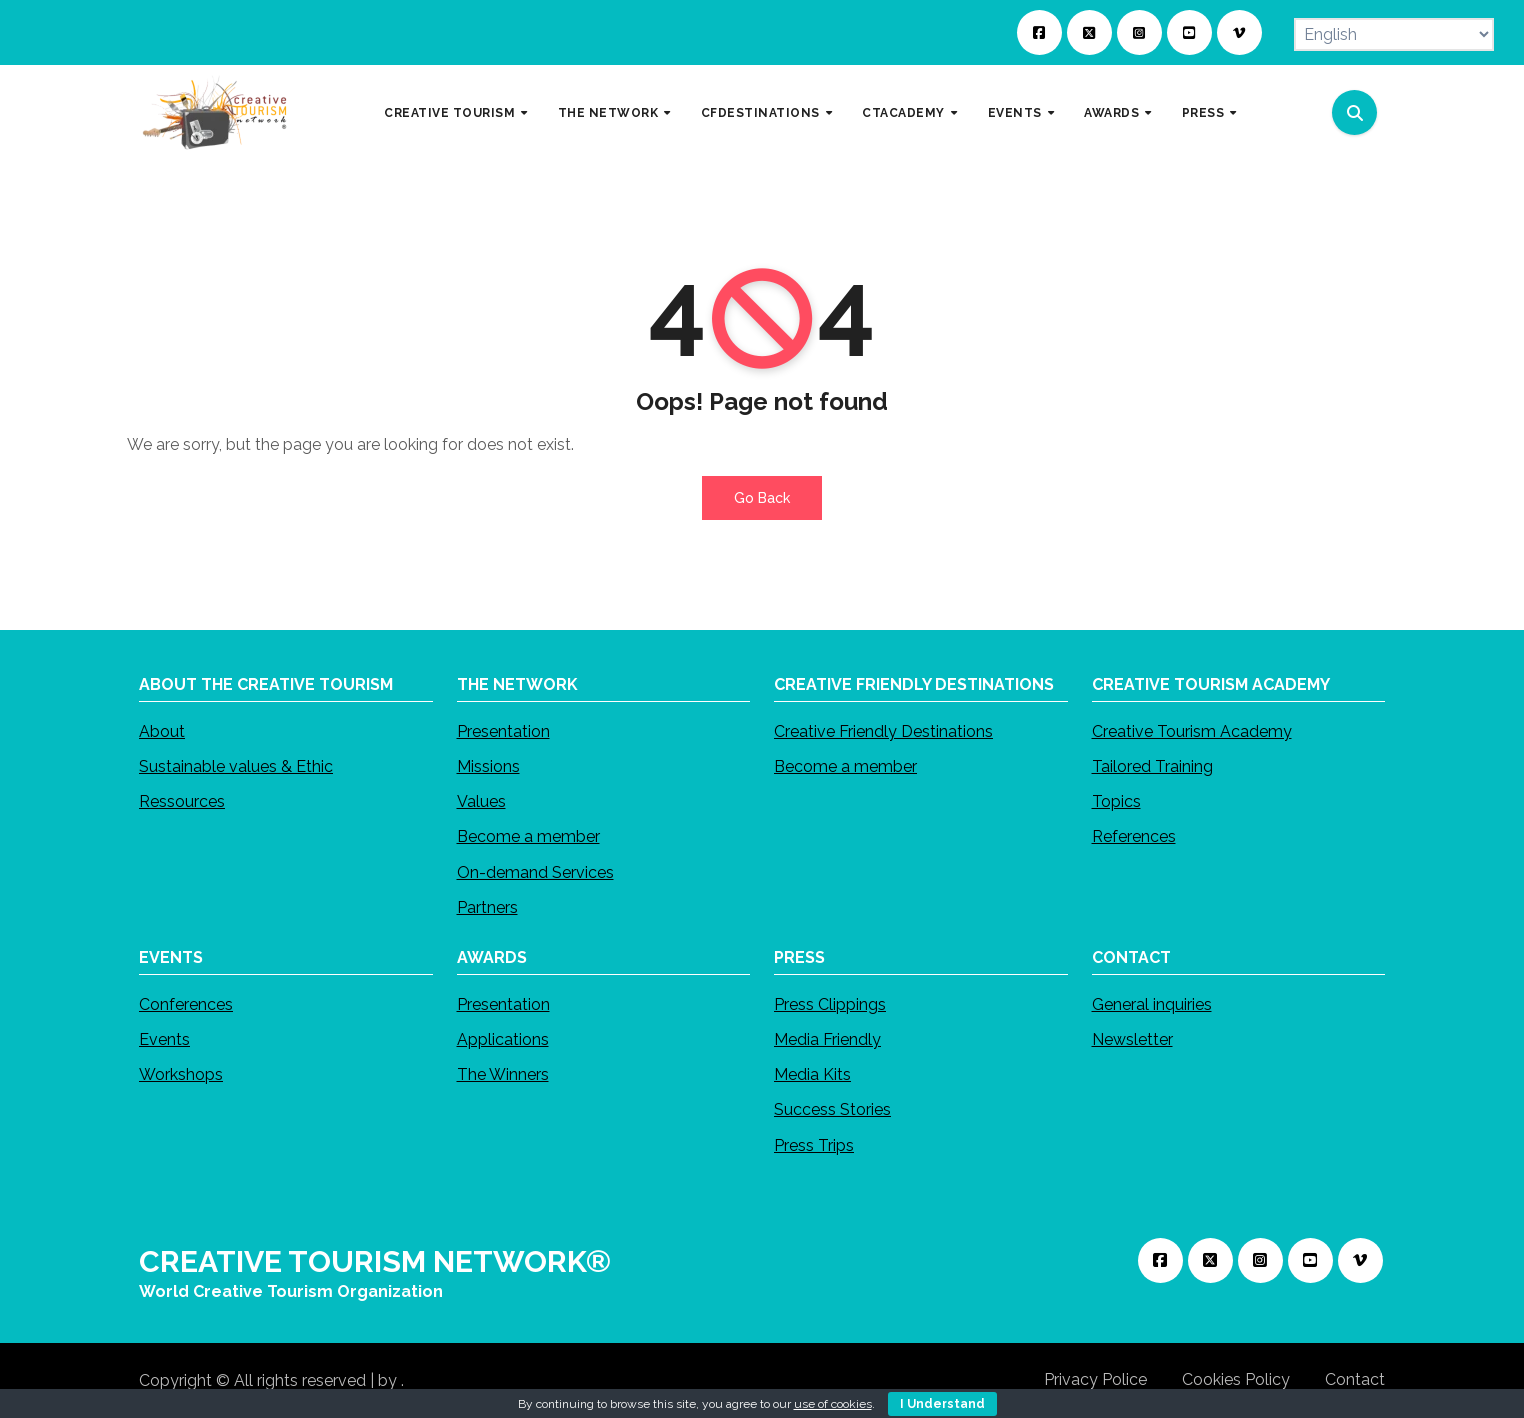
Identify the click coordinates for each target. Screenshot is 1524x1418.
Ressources (182, 801)
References (1134, 836)
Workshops (181, 1074)
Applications (503, 1039)
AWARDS (1113, 112)
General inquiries (1152, 1004)
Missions (488, 766)
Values (481, 801)
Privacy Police (1095, 1379)
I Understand (942, 1404)
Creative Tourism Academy (1192, 731)
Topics (1116, 801)
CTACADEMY (905, 112)
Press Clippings (830, 1004)
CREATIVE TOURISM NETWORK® (375, 1261)
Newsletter (1132, 1039)
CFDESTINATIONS (762, 112)
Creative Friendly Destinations (883, 731)
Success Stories (832, 1109)
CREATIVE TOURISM (451, 112)
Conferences (186, 1004)
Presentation (503, 731)
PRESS (1205, 112)
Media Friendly (827, 1039)
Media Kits (812, 1074)
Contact (1355, 1379)
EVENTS (1017, 112)
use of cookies (833, 1404)
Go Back (762, 498)
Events (164, 1039)
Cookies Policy (1236, 1379)
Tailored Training (1152, 766)
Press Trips (814, 1144)
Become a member (528, 836)
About (162, 731)
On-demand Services (535, 872)
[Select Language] (1394, 34)
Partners (487, 907)
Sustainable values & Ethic (236, 766)
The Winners (503, 1074)
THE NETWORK (610, 112)
